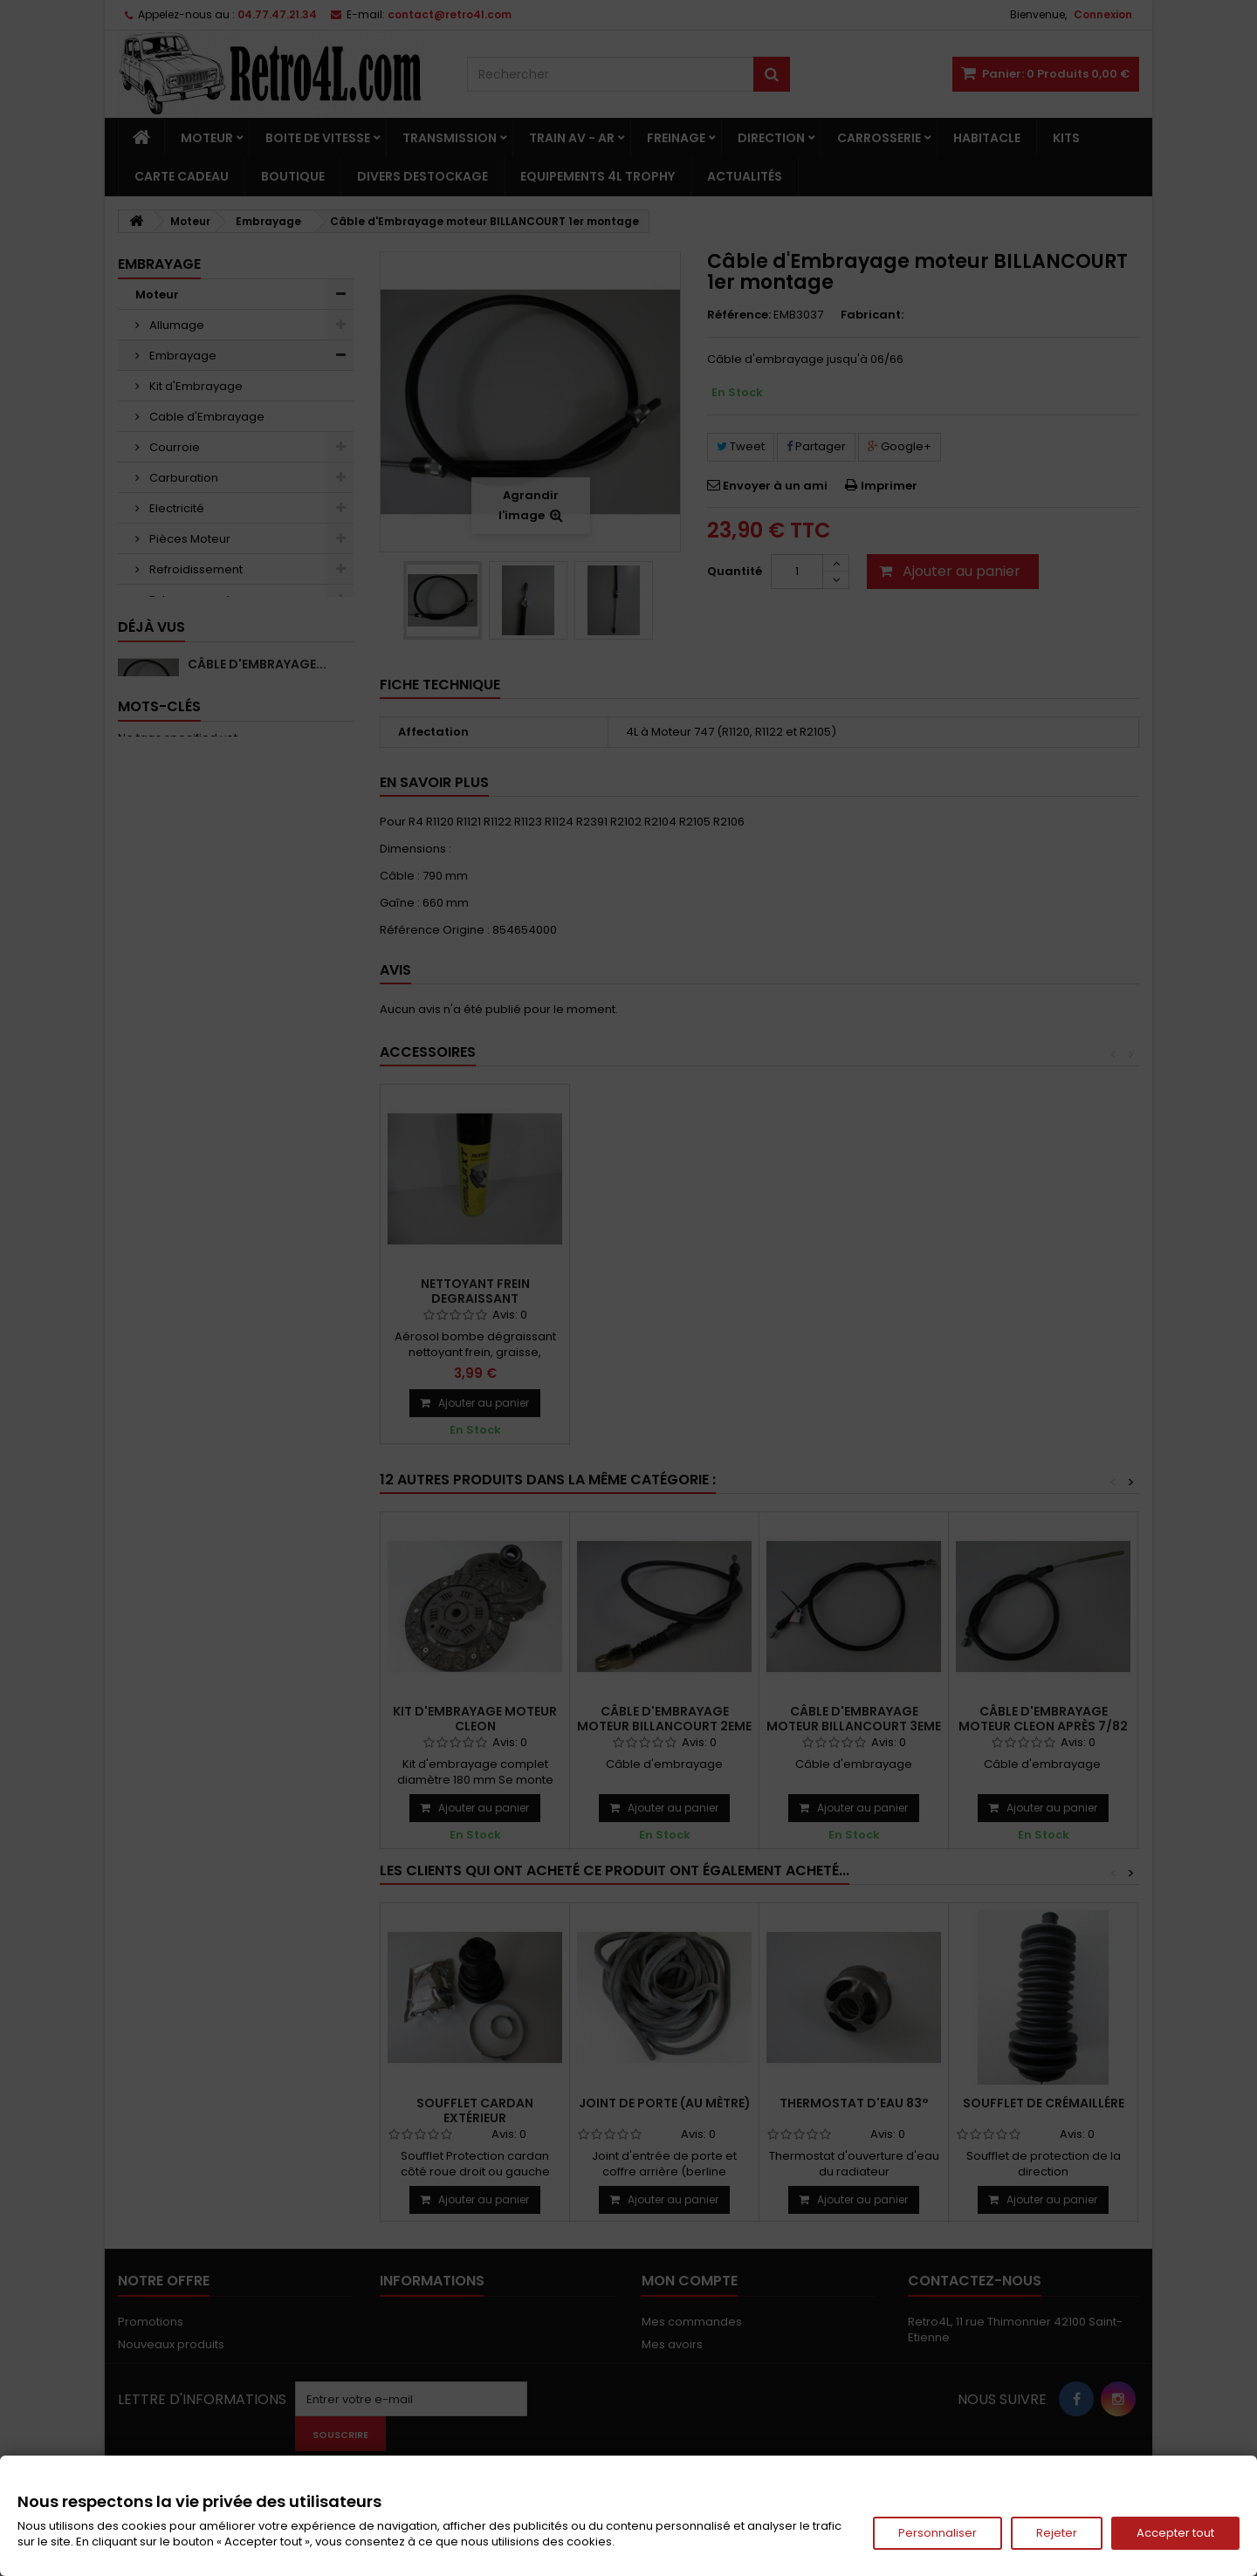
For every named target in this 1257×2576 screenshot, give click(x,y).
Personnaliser (937, 2533)
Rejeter (1056, 2533)
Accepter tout (1175, 2533)
